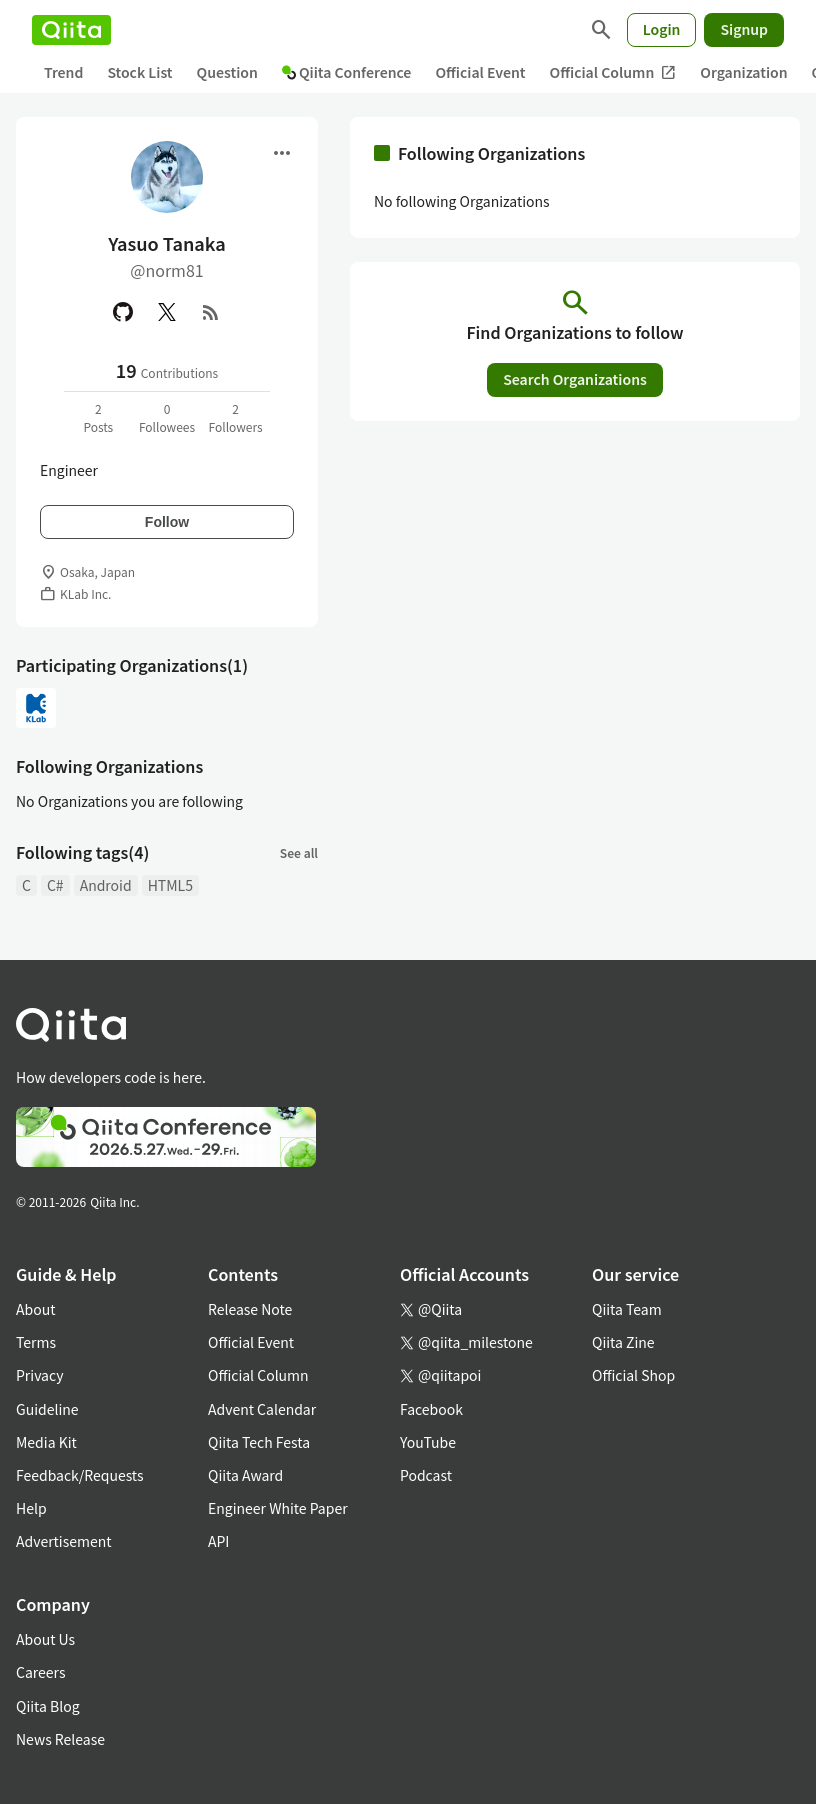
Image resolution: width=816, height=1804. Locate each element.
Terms (36, 1342)
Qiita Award (245, 1475)
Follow (167, 522)
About (35, 1309)
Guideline (47, 1409)
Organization (743, 72)
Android (106, 885)
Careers (40, 1672)
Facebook (431, 1409)
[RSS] (211, 312)
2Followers (236, 417)
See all (299, 852)
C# (55, 885)
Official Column (613, 72)
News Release (60, 1739)
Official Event (480, 72)
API (218, 1541)
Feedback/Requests (80, 1475)
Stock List (139, 72)
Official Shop (633, 1375)
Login (662, 29)
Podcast (426, 1475)
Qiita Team (627, 1309)
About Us (45, 1639)
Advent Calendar (262, 1409)
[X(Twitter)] (167, 312)
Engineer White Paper (278, 1508)
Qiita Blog (48, 1706)
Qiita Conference (347, 72)
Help (31, 1508)
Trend (63, 72)
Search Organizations (575, 379)
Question (227, 72)
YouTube (428, 1442)
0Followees (167, 417)
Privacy (39, 1375)
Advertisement (64, 1541)
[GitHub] (123, 312)
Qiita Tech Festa (259, 1442)
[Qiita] (71, 30)
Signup (744, 29)
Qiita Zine (623, 1342)
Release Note (250, 1309)
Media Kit (46, 1442)
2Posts (98, 417)
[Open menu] (282, 153)
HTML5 (170, 885)
